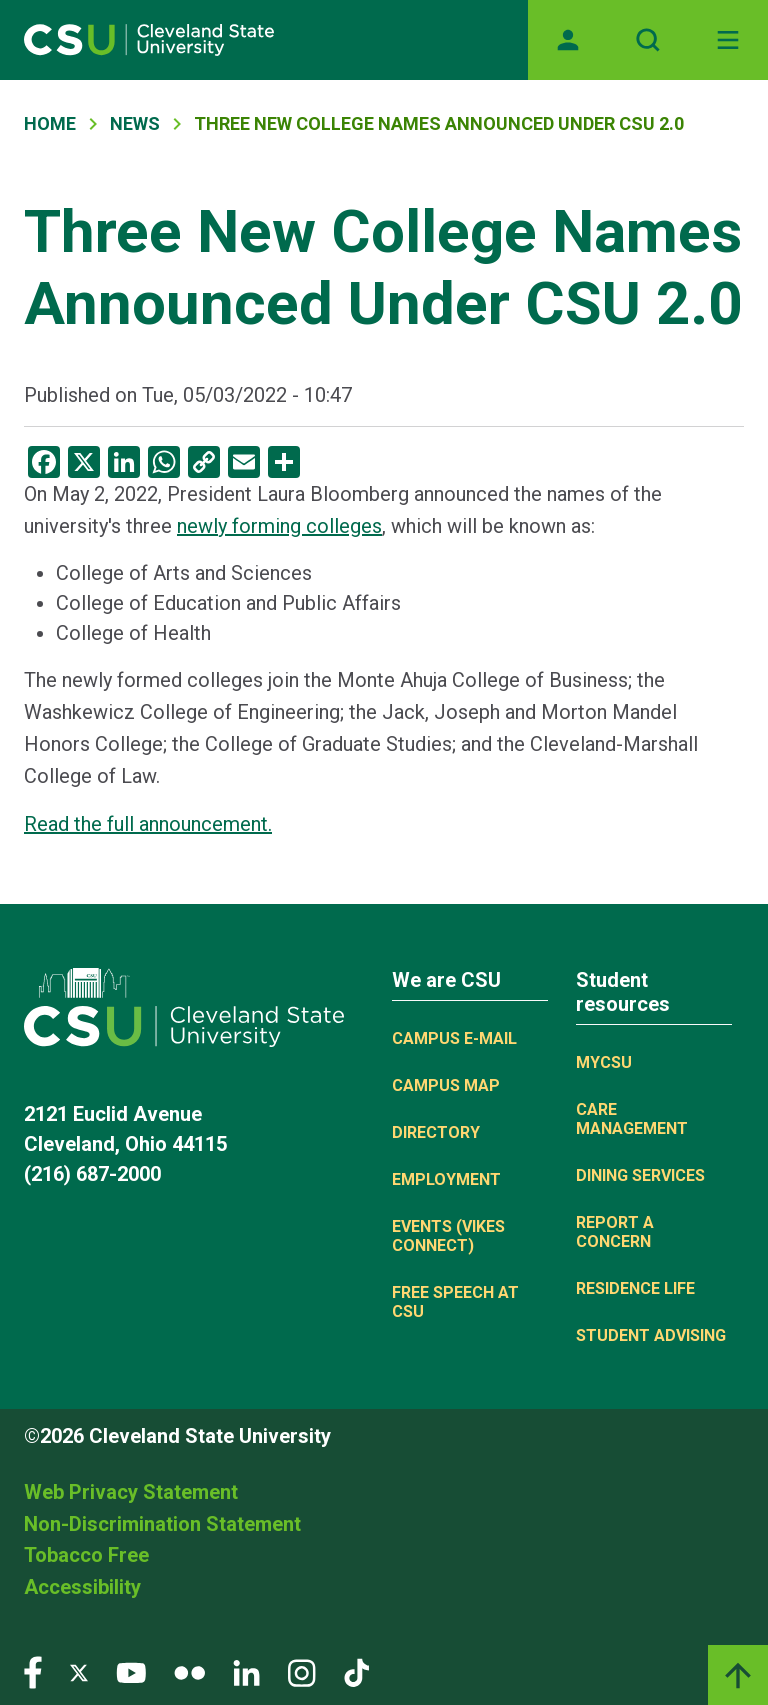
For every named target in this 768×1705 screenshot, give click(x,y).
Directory (436, 1132)
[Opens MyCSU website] (568, 40)
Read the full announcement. (148, 824)
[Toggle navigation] (728, 40)
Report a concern (615, 1232)
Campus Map (446, 1085)
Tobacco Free (86, 1555)
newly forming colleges (279, 526)
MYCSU (604, 1062)
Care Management (632, 1119)
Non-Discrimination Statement (162, 1524)
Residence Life (635, 1288)
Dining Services (640, 1175)
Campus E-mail (454, 1038)
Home (50, 123)
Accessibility (82, 1587)
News (135, 123)
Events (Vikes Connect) (448, 1236)
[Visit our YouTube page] (131, 1671)
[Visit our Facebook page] (33, 1671)
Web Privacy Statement (131, 1492)
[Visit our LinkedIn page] (246, 1671)
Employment (446, 1179)
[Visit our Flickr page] (189, 1671)
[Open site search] (648, 40)
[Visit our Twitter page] (79, 1671)
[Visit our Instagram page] (302, 1671)
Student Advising (651, 1335)
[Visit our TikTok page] (356, 1671)
